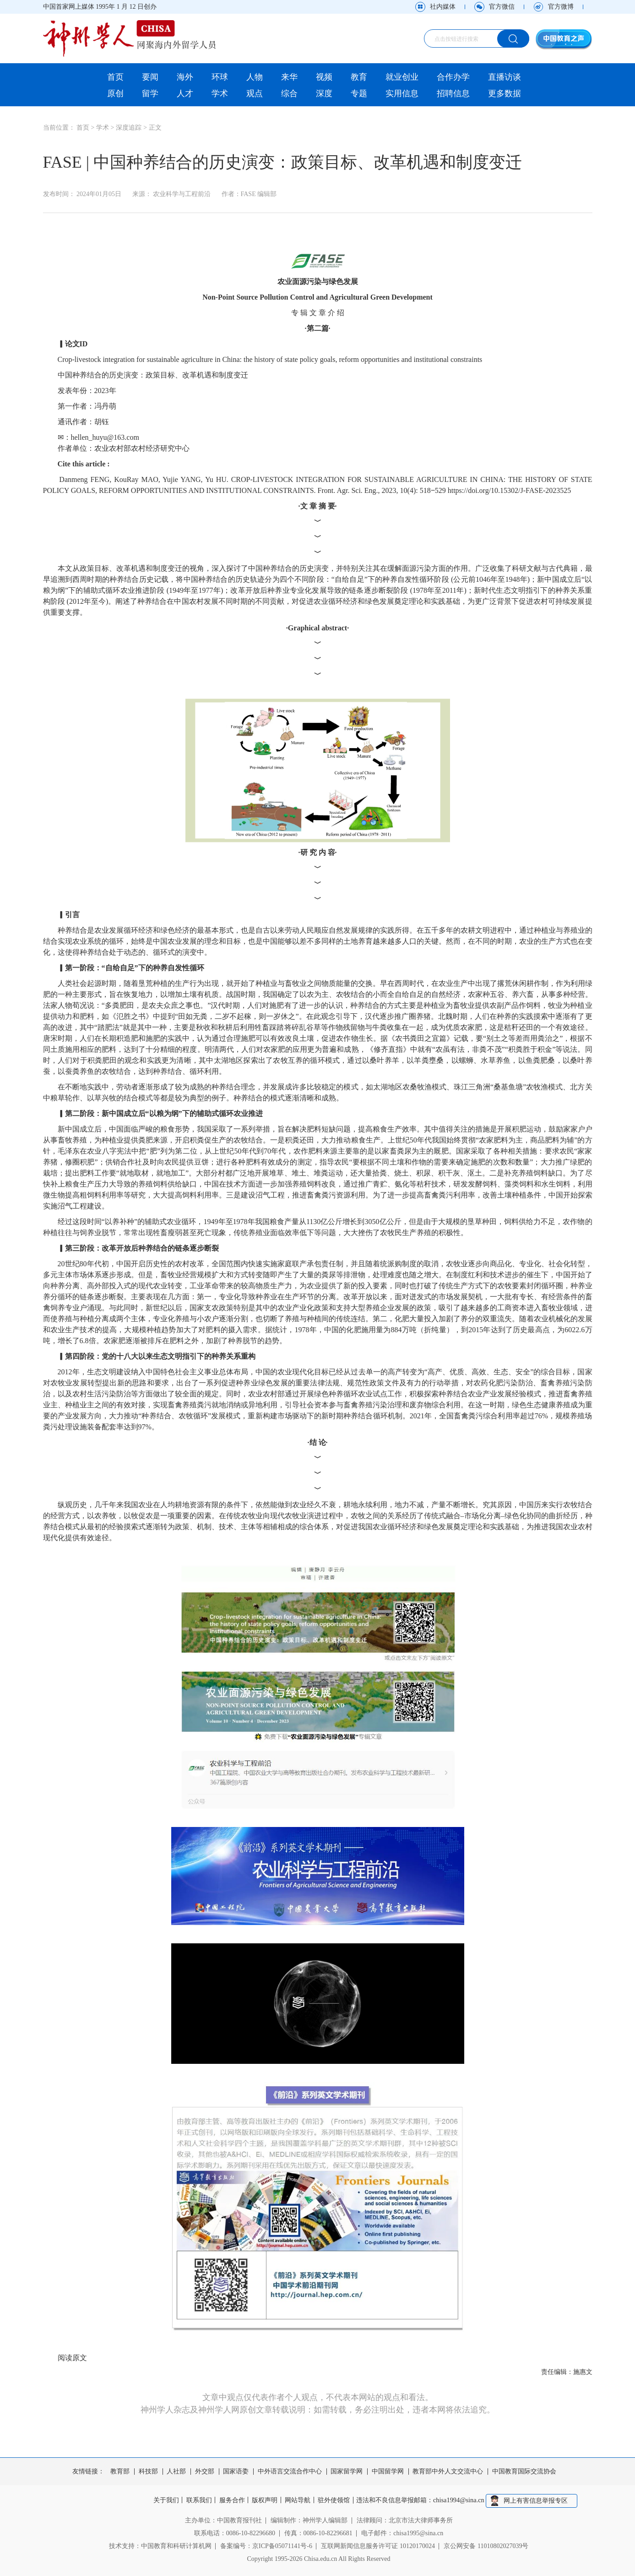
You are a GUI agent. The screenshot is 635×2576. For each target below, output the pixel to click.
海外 (185, 77)
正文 (155, 127)
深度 (324, 93)
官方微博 (561, 6)
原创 (115, 93)
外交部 (204, 2471)
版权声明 (265, 2500)
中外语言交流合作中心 (290, 2471)
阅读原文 (72, 2358)
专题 (359, 93)
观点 (254, 93)
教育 (359, 77)
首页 (115, 77)
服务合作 (230, 2500)
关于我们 (161, 2500)
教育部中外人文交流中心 (447, 2471)
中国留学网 (388, 2471)
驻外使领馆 (337, 2500)
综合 (289, 93)
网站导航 (299, 2500)
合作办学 (453, 77)
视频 (324, 77)
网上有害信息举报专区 (541, 2500)
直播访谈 (504, 77)
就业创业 (401, 77)
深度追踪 (128, 127)
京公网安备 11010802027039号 (486, 2545)
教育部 (120, 2471)
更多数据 (504, 93)
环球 (220, 77)
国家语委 (236, 2471)
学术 (220, 93)
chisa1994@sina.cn (464, 2500)
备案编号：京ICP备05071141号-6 (266, 2545)
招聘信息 (453, 93)
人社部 (176, 2471)
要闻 (150, 77)
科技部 (148, 2471)
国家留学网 (347, 2471)
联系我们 (196, 2500)
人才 (185, 93)
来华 (289, 77)
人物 (254, 77)
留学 (150, 93)
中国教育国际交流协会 (524, 2471)
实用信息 (401, 93)
